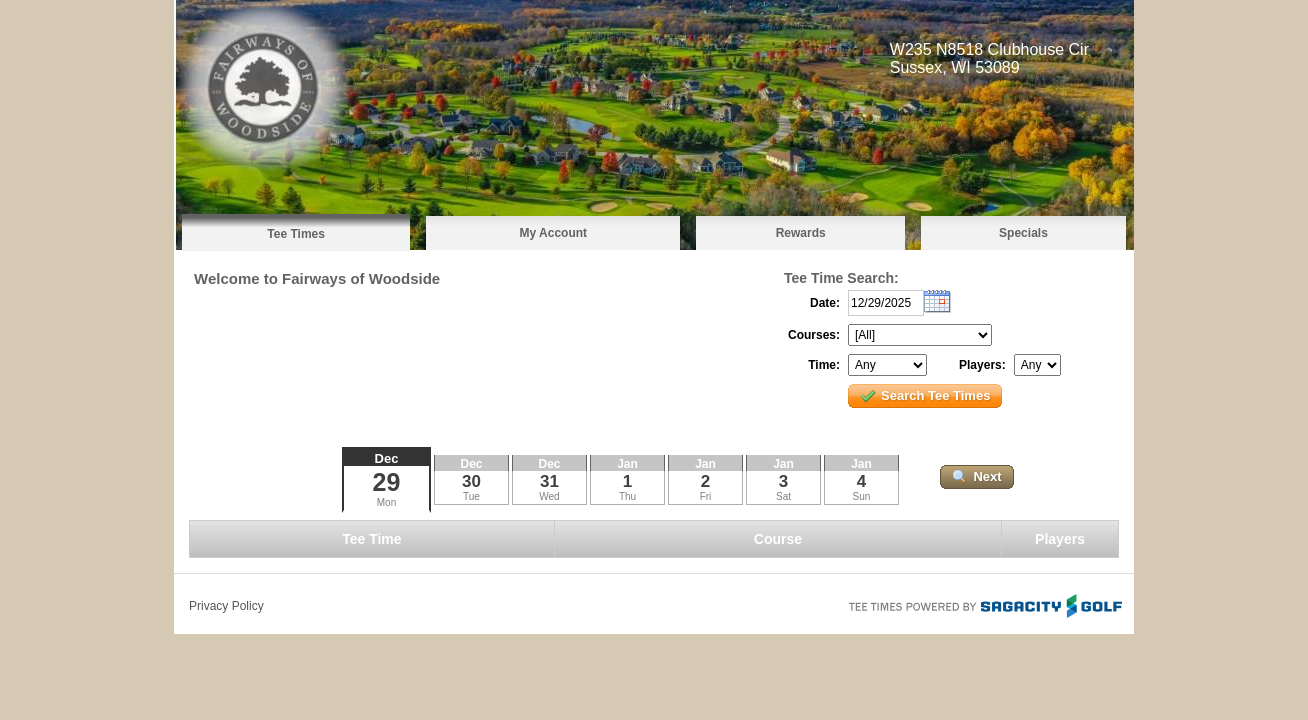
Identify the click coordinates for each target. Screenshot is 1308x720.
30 (471, 481)
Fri (706, 496)
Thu (627, 496)
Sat (783, 496)
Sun (862, 496)
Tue (471, 496)
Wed (549, 496)
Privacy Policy (226, 606)
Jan (627, 464)
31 (549, 481)
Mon (386, 502)
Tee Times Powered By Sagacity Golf (984, 604)
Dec (387, 458)
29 (387, 482)
